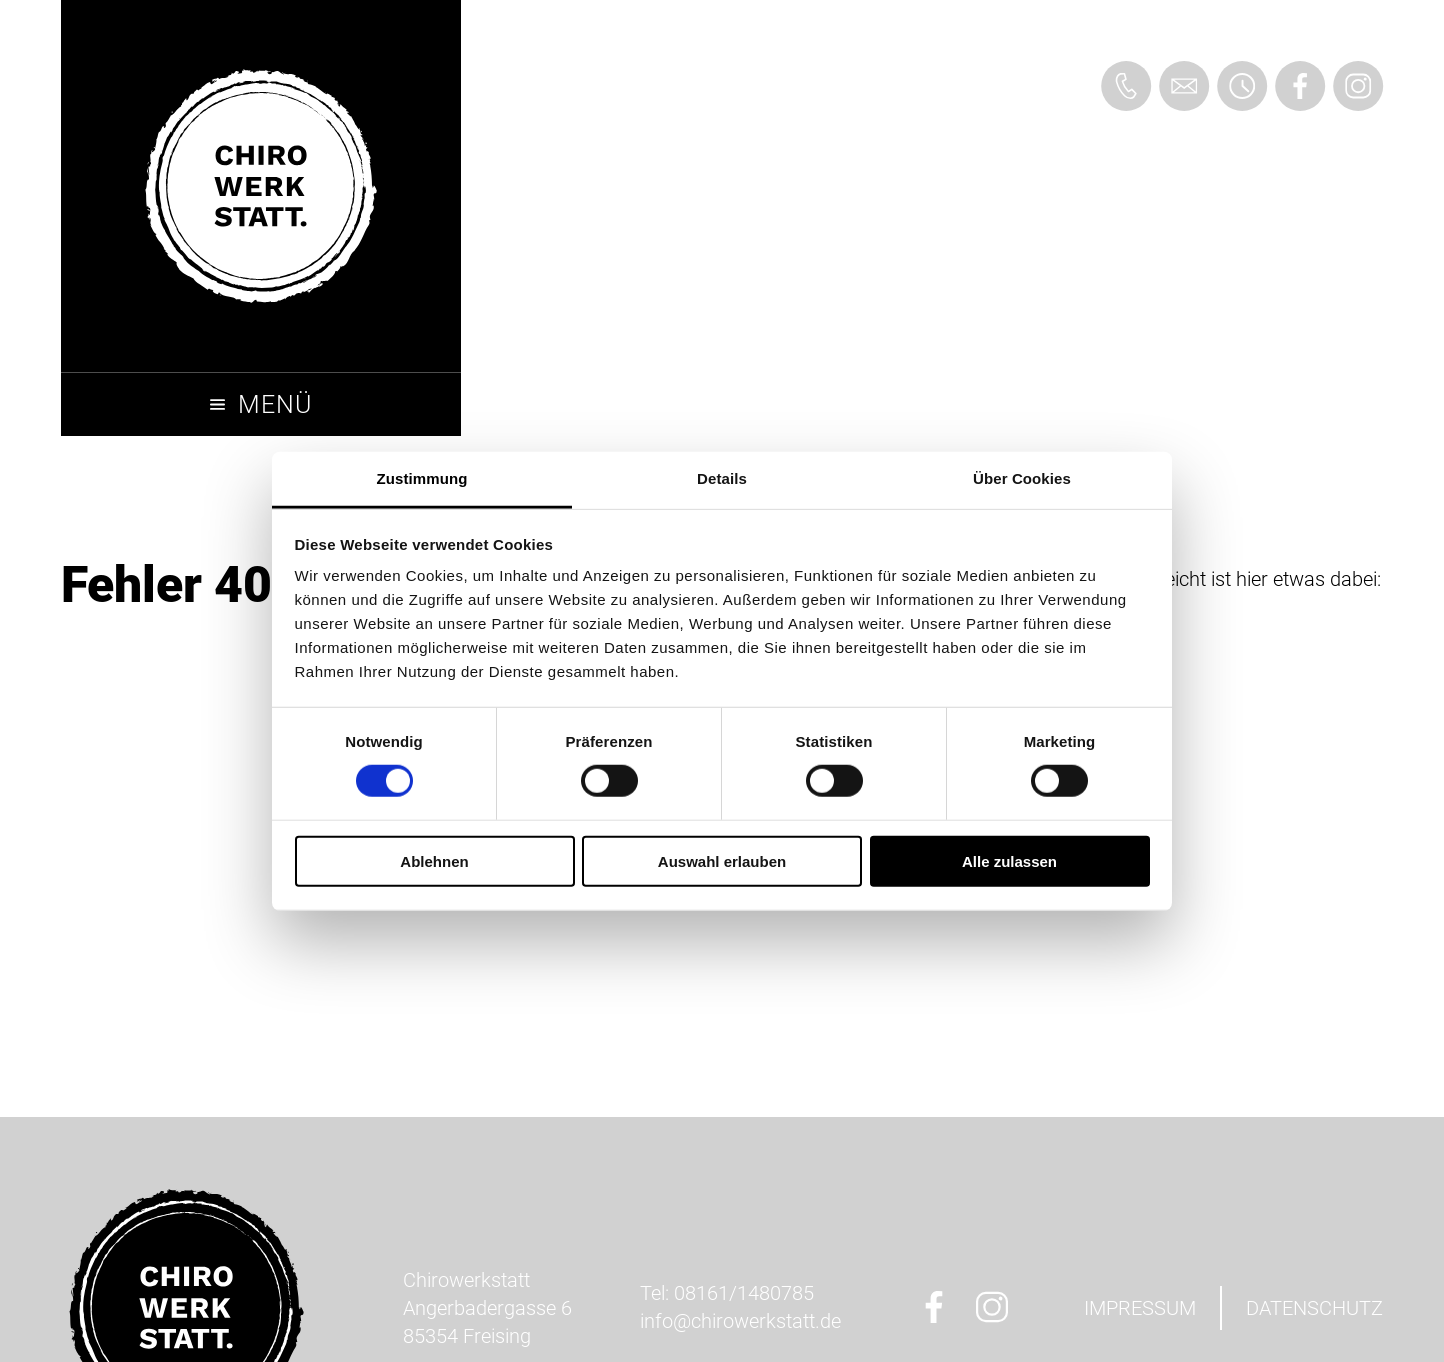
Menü (275, 404)
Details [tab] (722, 478)
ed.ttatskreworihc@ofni (740, 1321)
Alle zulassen (1009, 861)
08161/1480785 (744, 1293)
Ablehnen (434, 861)
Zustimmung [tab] (422, 478)
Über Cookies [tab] (1022, 478)
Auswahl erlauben (722, 861)
